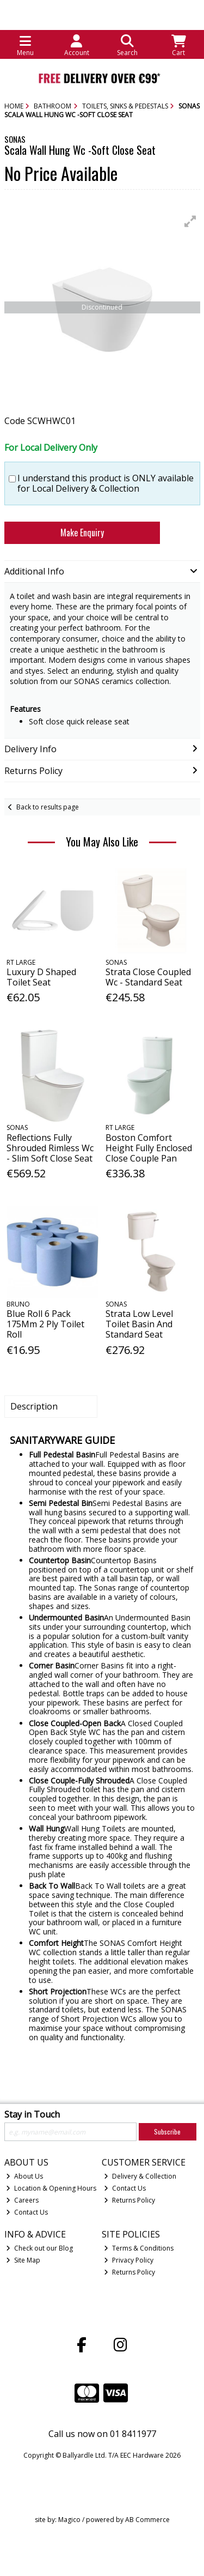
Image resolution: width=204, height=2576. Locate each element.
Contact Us (27, 2212)
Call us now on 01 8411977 (102, 2434)
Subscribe (167, 2131)
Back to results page (47, 807)
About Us (24, 2176)
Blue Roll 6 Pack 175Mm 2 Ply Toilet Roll (45, 1324)
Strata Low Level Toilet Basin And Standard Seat (139, 1324)
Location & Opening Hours (51, 2188)
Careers (22, 2200)
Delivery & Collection (140, 2176)
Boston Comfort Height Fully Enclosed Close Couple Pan (149, 1148)
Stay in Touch (32, 2114)
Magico (69, 2519)
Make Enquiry (82, 532)
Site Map (23, 2260)
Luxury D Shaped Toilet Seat (41, 977)
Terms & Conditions (139, 2248)
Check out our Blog (39, 2248)
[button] (190, 221)
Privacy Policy (128, 2260)
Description (34, 1406)
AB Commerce (147, 2519)
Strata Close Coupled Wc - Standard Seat (148, 977)
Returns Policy (129, 2200)
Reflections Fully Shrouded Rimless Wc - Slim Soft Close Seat (50, 1148)
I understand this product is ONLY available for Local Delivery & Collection (105, 483)
